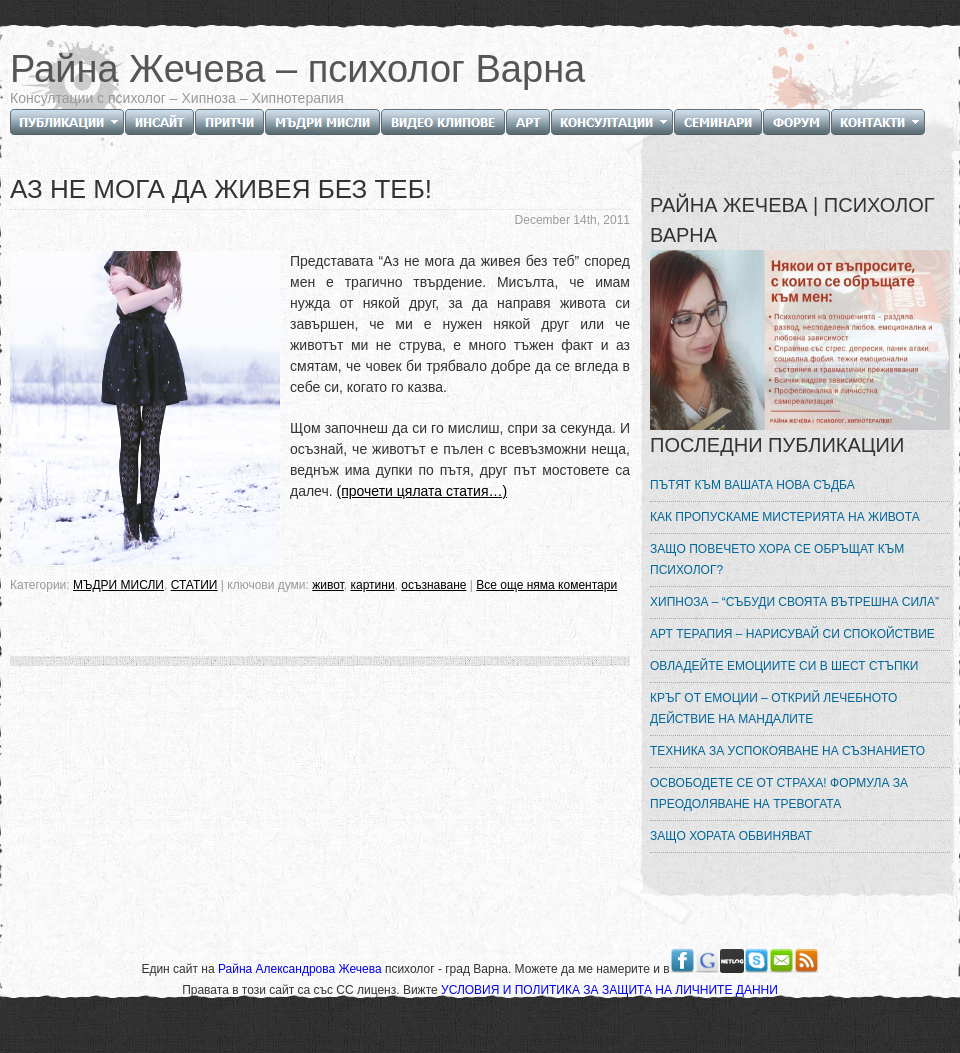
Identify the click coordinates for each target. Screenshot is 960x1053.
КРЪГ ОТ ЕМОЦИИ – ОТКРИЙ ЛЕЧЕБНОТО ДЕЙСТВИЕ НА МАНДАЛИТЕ (773, 708)
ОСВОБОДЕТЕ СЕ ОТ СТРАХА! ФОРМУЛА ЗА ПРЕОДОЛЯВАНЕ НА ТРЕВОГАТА (779, 793)
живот (328, 585)
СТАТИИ (194, 585)
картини (372, 585)
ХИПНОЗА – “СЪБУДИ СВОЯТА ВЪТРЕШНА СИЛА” (794, 602)
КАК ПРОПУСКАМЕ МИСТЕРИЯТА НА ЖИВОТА (785, 517)
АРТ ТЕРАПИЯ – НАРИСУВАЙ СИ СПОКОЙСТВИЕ (792, 634)
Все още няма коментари (546, 585)
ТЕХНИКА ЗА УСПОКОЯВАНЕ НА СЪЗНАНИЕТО (787, 751)
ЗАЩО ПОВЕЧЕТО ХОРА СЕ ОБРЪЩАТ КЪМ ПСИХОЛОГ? (777, 559)
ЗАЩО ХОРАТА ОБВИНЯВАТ (731, 836)
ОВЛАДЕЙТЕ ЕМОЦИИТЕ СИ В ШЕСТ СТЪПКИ (784, 666)
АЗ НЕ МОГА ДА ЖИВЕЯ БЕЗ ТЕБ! (221, 189)
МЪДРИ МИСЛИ (118, 585)
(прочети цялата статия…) (422, 491)
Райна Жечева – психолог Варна (297, 69)
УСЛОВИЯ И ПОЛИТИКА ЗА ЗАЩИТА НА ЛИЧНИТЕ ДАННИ (609, 990)
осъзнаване (433, 585)
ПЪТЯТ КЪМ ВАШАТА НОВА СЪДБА (752, 485)
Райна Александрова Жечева (301, 969)
